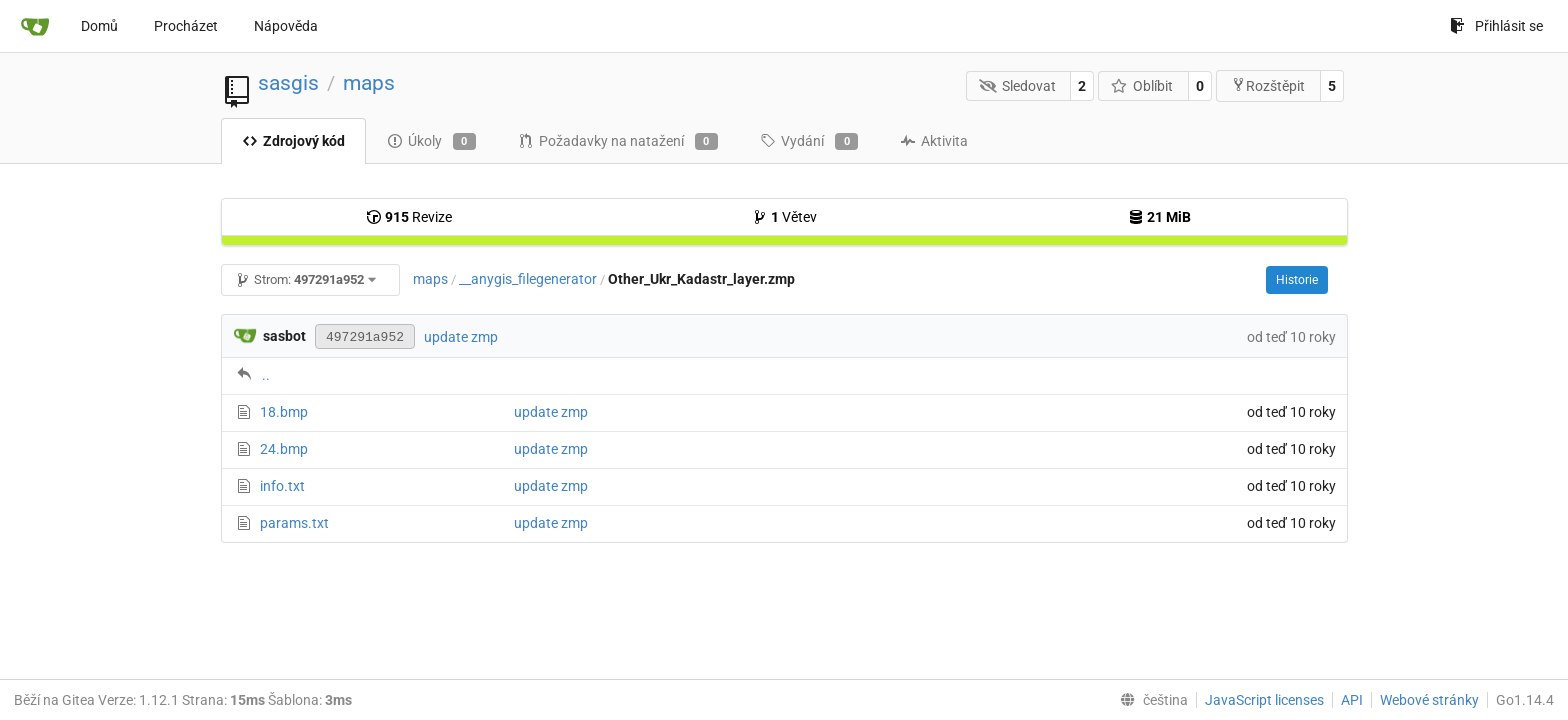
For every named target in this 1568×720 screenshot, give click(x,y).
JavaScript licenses (1264, 700)
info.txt (282, 486)
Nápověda (286, 26)
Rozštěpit (1268, 85)
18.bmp (284, 412)
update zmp (461, 337)
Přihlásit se (1496, 26)
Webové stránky (1429, 700)
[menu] (1150, 700)
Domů (99, 26)
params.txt (294, 523)
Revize (409, 217)
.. (266, 375)
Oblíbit (1142, 86)
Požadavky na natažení (618, 142)
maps (369, 83)
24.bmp (284, 449)
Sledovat (1017, 86)
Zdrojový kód (293, 141)
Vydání (809, 142)
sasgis (288, 83)
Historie (1297, 280)
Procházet (186, 26)
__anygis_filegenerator (528, 279)
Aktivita (934, 141)
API (1352, 700)
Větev (784, 217)
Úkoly (431, 142)
